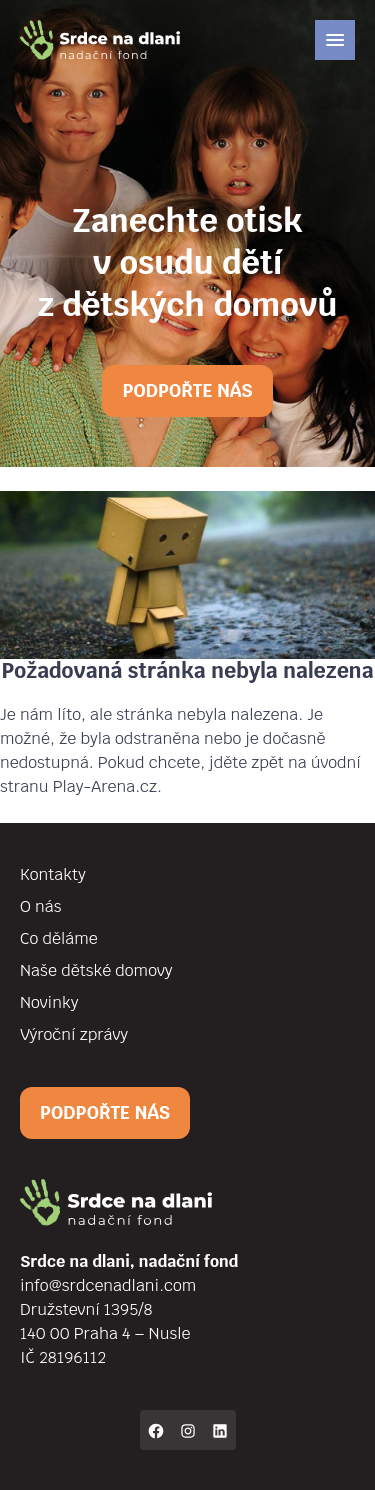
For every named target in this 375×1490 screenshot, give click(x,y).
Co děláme (59, 938)
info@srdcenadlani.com (108, 1285)
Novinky (49, 1002)
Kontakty (53, 874)
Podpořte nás (187, 390)
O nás (40, 906)
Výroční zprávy (74, 1034)
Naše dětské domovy (96, 970)
